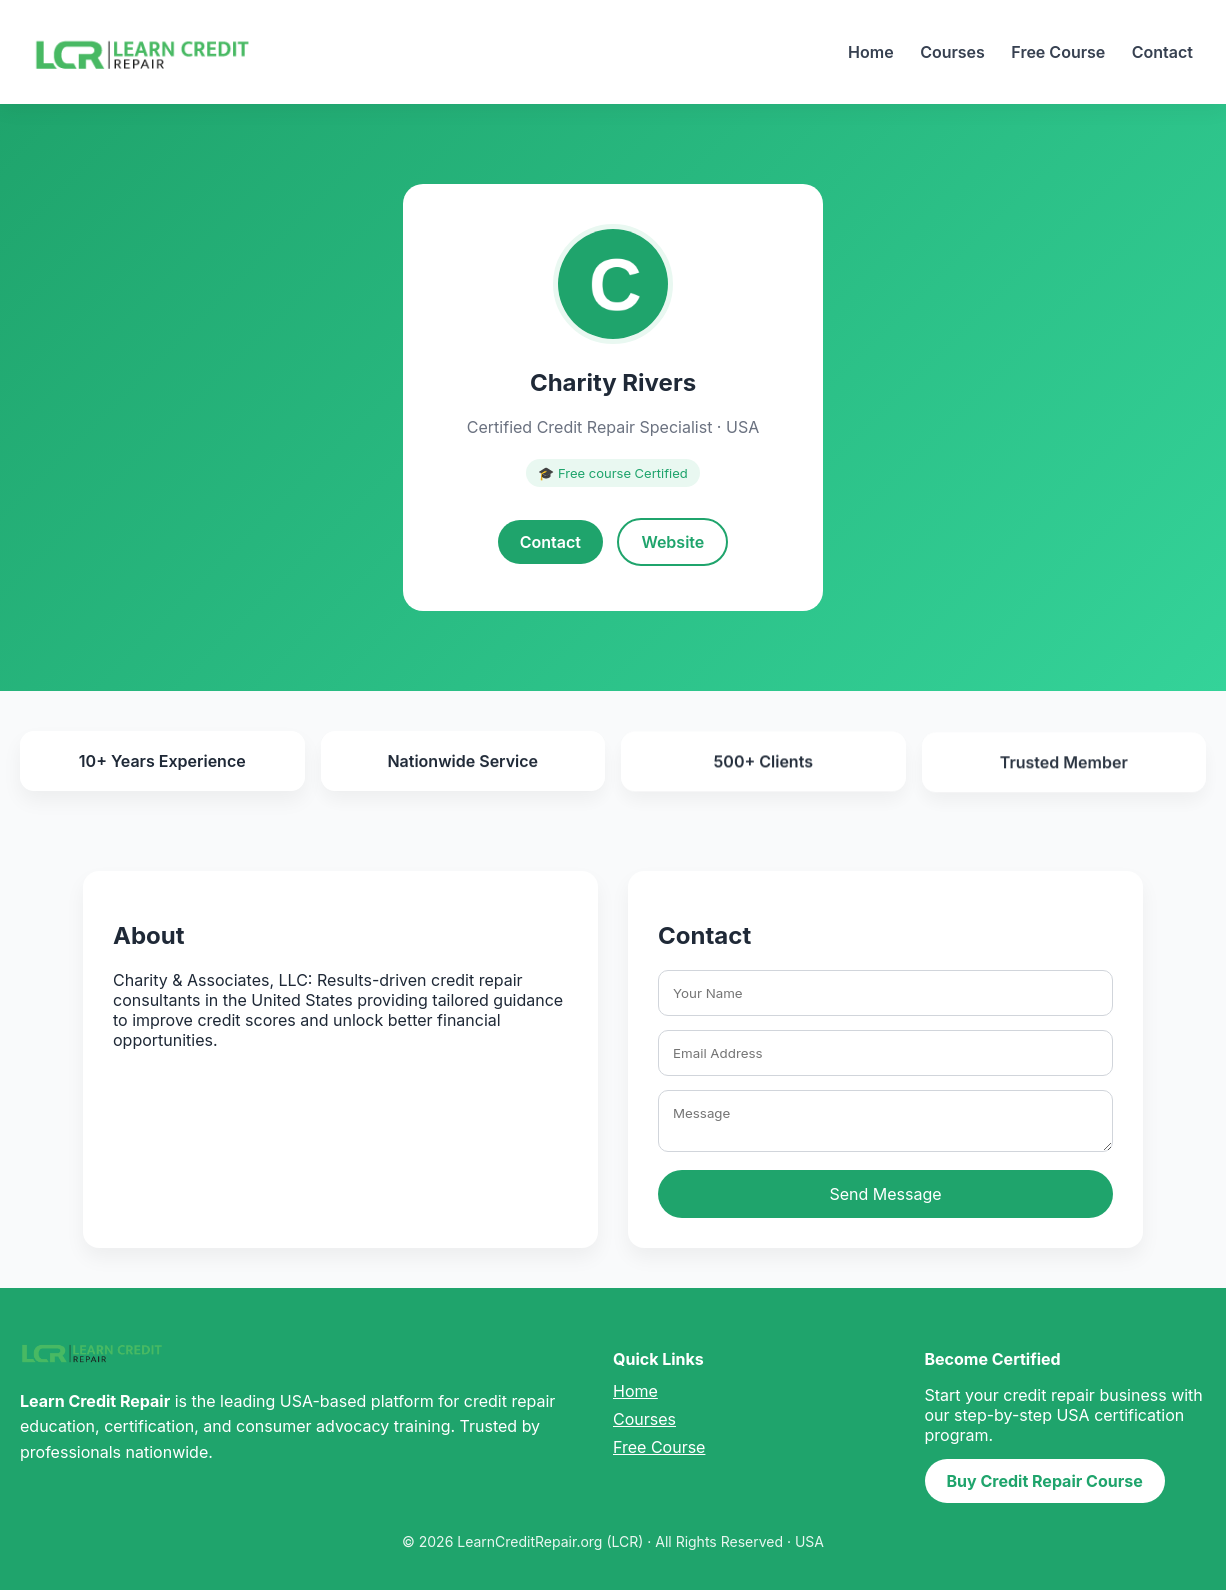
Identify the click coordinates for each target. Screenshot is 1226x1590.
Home (871, 52)
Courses (952, 52)
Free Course (1058, 52)
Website (672, 542)
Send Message (885, 1194)
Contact (1162, 52)
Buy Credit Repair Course (1045, 1481)
